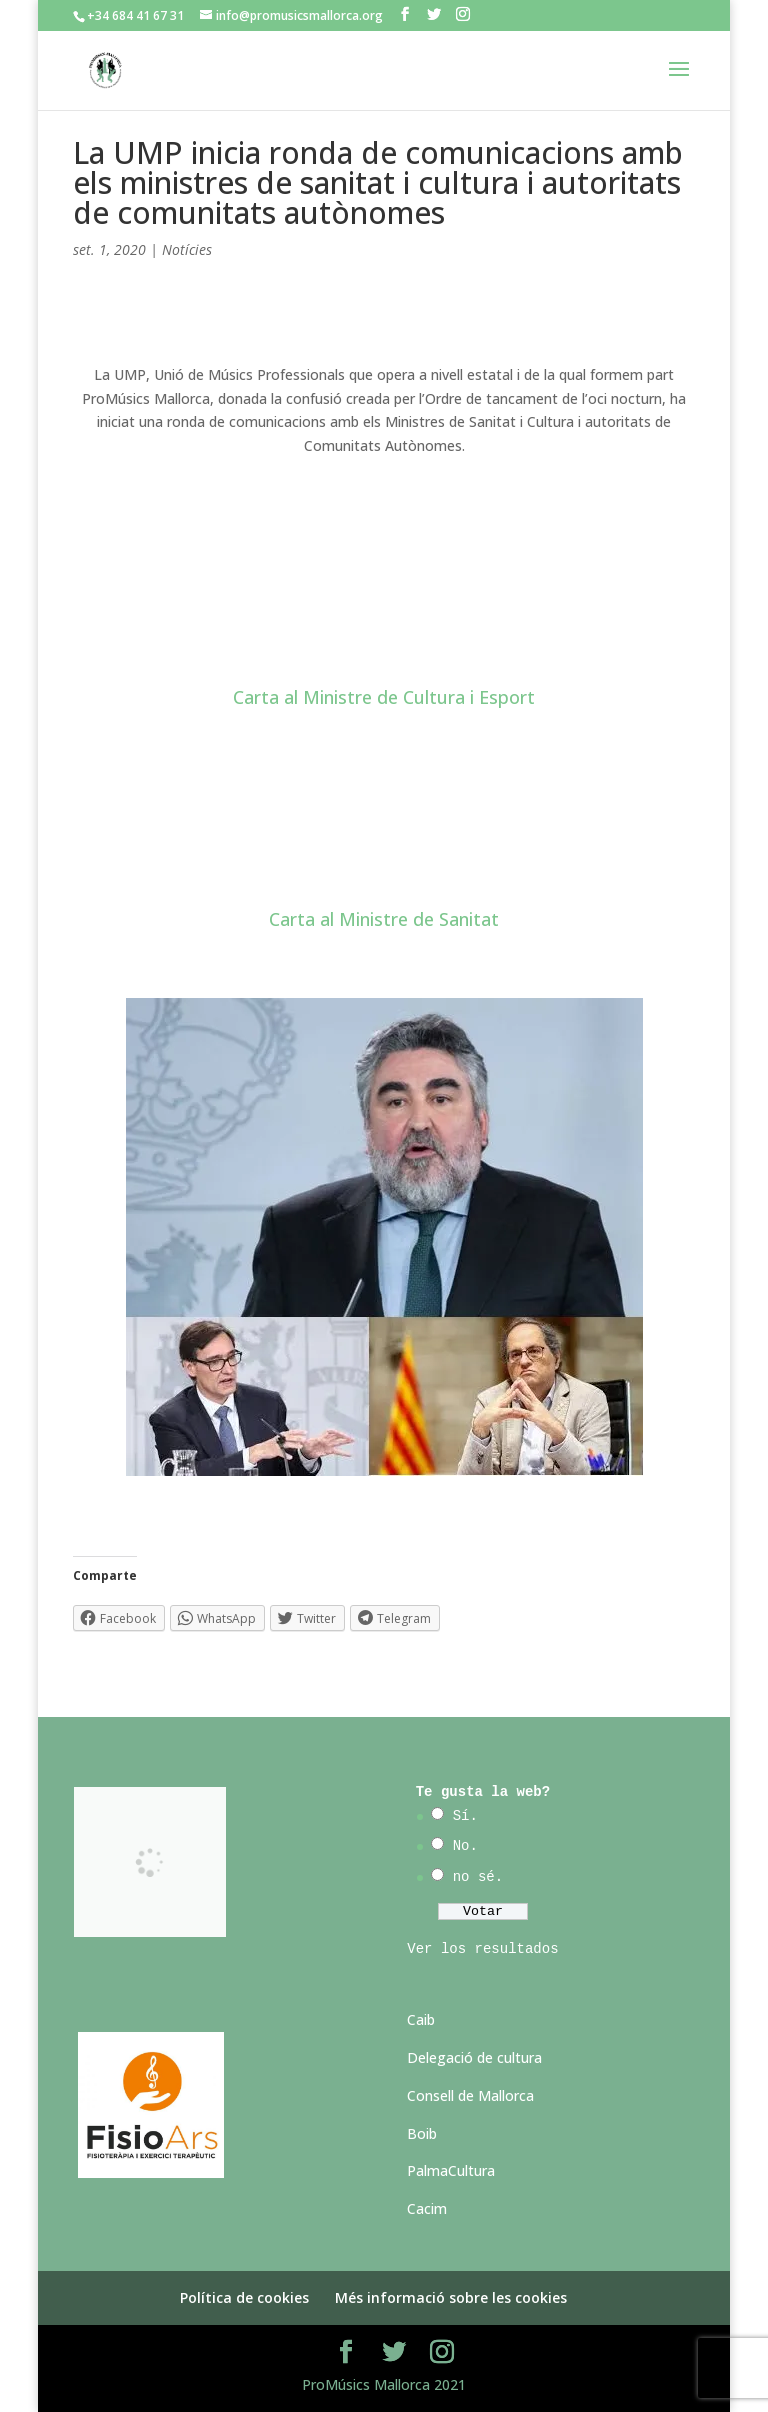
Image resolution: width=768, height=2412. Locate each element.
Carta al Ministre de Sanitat (384, 919)
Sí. (465, 1816)
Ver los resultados (482, 1949)
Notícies (187, 249)
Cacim (427, 2208)
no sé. (478, 1877)
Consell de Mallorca (470, 2095)
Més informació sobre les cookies (451, 2297)
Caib (421, 2019)
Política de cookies (244, 2297)
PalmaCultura (451, 2170)
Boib (422, 2133)
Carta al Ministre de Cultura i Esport (384, 697)
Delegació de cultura (474, 2057)
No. (465, 1846)
